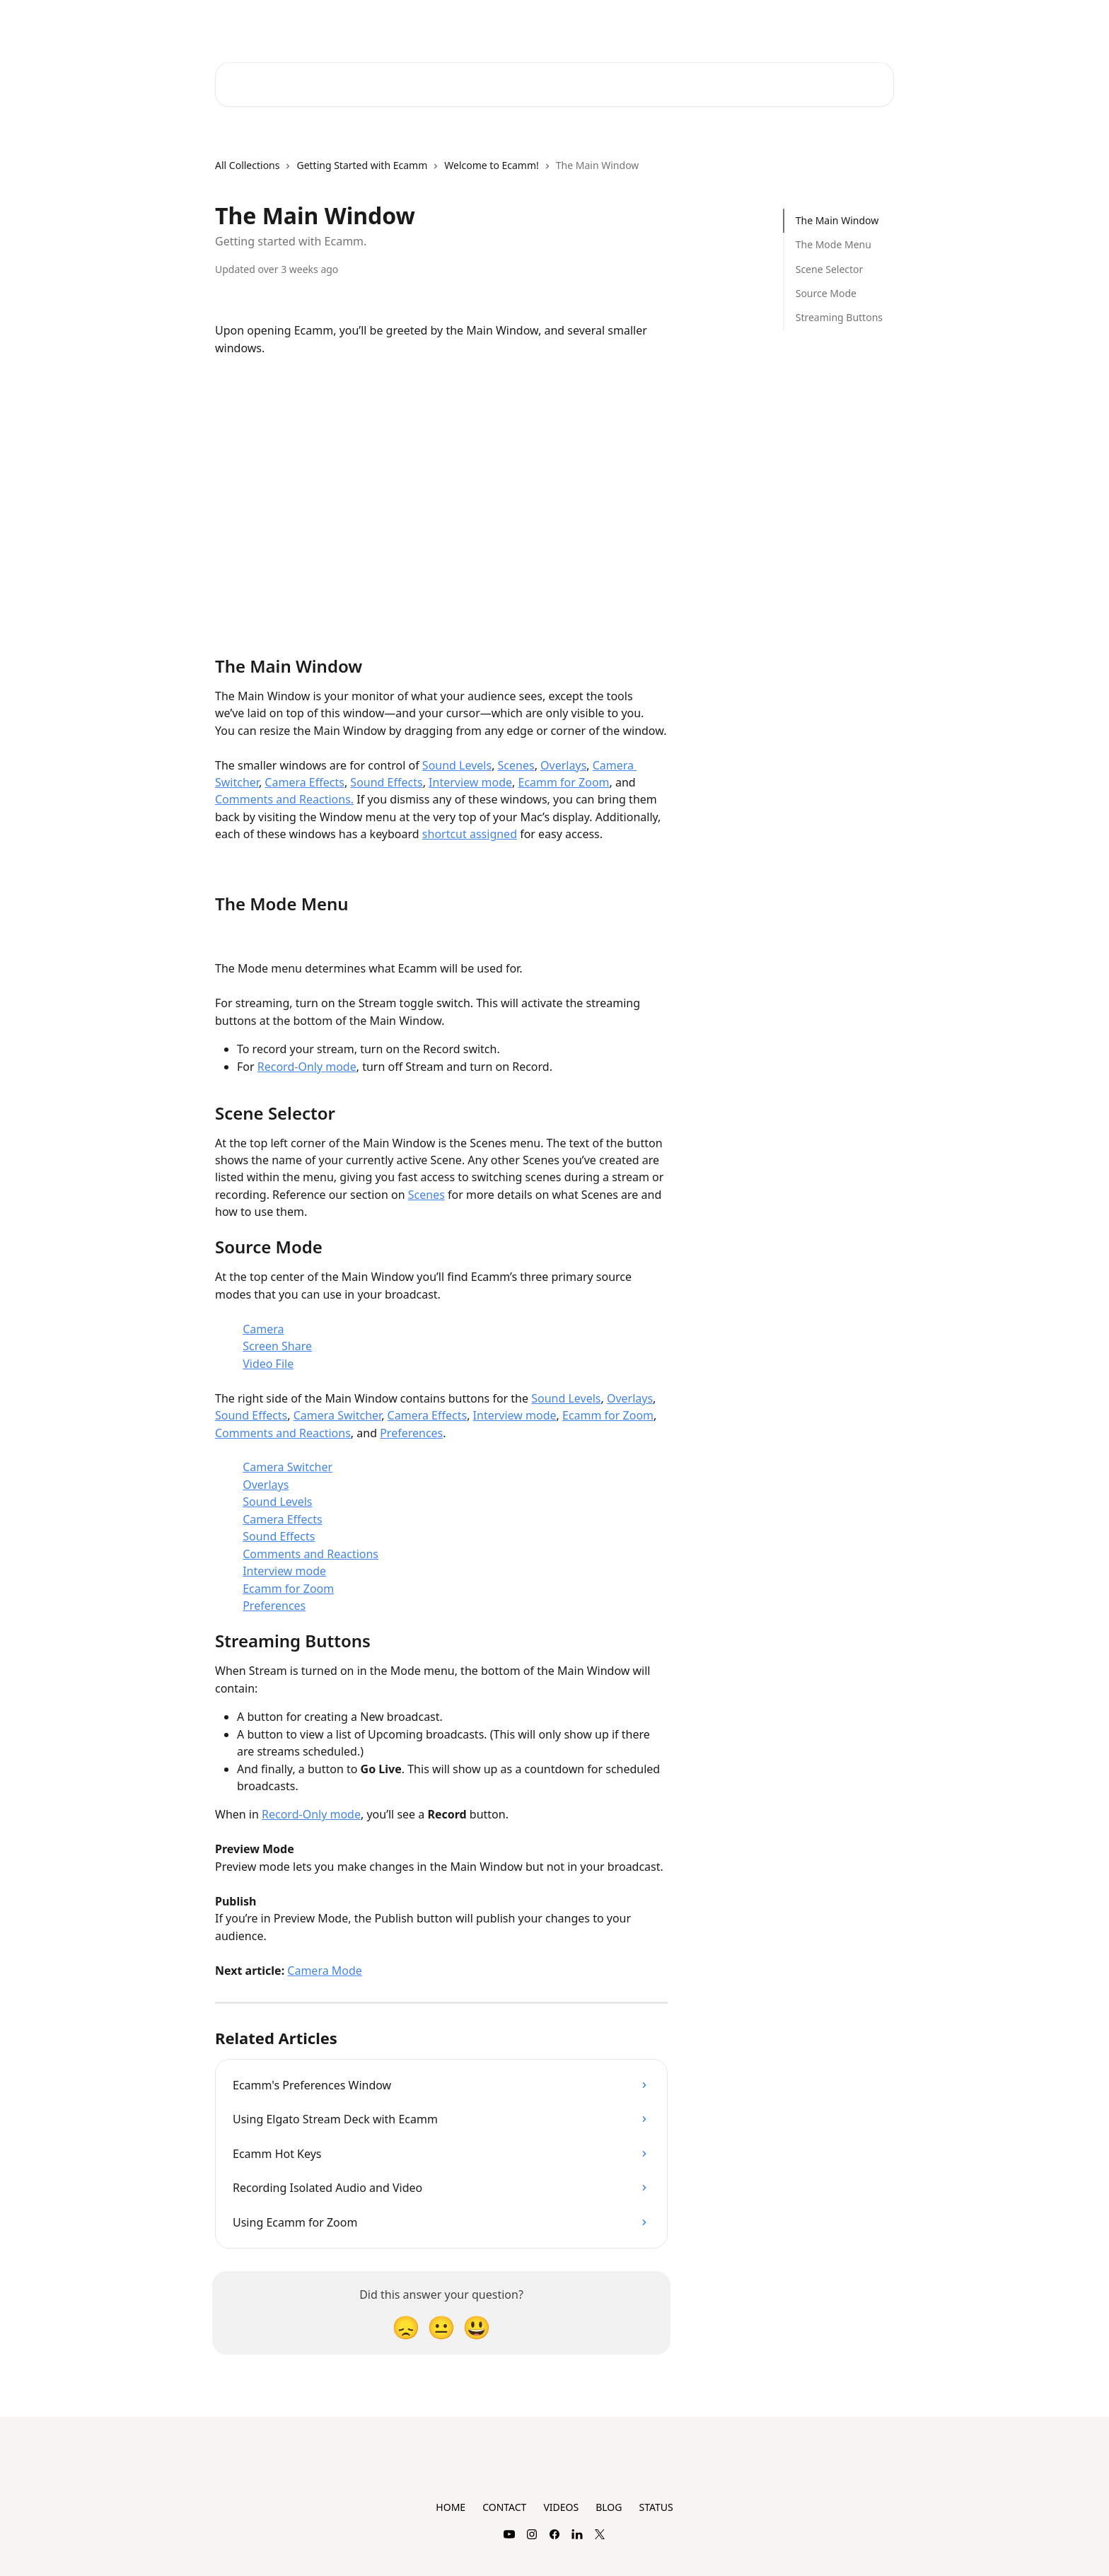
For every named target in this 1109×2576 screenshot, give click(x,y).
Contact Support (731, 23)
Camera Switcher (337, 1415)
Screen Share (277, 1346)
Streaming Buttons (839, 317)
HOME (450, 2507)
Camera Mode (324, 1970)
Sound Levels (457, 765)
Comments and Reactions (283, 1433)
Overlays (563, 765)
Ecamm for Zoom (563, 782)
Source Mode (826, 293)
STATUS (656, 2507)
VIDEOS (561, 2507)
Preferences (411, 1433)
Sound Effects (386, 782)
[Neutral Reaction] (441, 2326)
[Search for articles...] (554, 84)
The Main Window (837, 220)
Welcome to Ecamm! (491, 165)
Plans (801, 23)
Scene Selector (830, 269)
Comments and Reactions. (284, 799)
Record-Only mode (306, 1066)
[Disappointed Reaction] (406, 2326)
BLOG (609, 2507)
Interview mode (470, 782)
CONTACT (504, 2507)
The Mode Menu (833, 244)
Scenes (516, 765)
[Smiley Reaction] (476, 2326)
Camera (263, 1329)
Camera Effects (304, 782)
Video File (268, 1363)
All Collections (247, 165)
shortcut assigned (469, 834)
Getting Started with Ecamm (361, 165)
